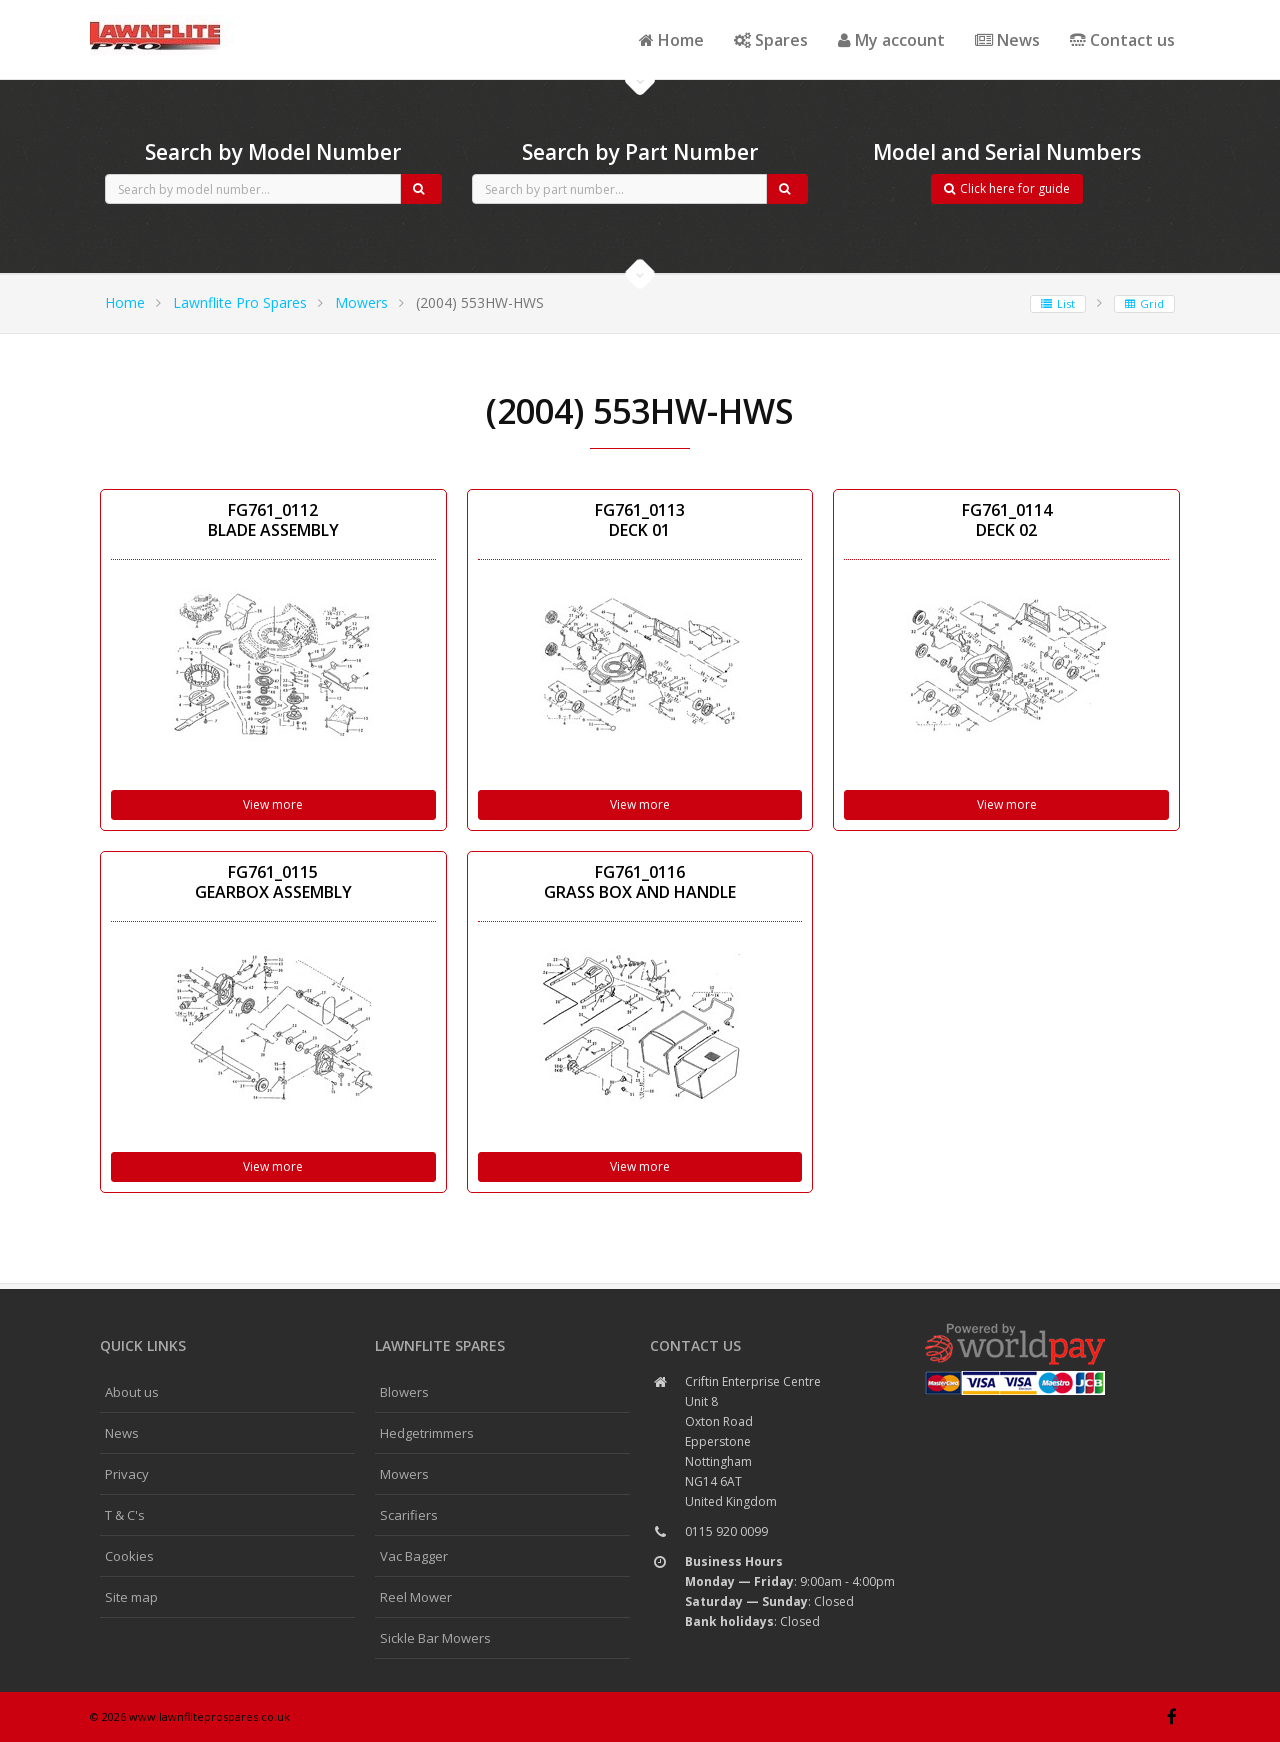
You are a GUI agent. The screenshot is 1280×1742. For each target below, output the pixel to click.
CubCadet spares (200, 16)
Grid (1144, 303)
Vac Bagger (414, 1556)
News (1007, 40)
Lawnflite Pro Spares (240, 302)
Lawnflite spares (440, 1345)
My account (891, 40)
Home (671, 40)
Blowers (404, 1392)
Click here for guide (1007, 188)
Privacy (127, 1474)
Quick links (143, 1345)
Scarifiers (409, 1515)
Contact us (1122, 40)
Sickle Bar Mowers (435, 1638)
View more (273, 804)
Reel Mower (416, 1597)
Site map (131, 1597)
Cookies (129, 1556)
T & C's (125, 1515)
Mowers (361, 302)
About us (132, 1392)
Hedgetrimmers (427, 1433)
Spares (771, 40)
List (1058, 303)
